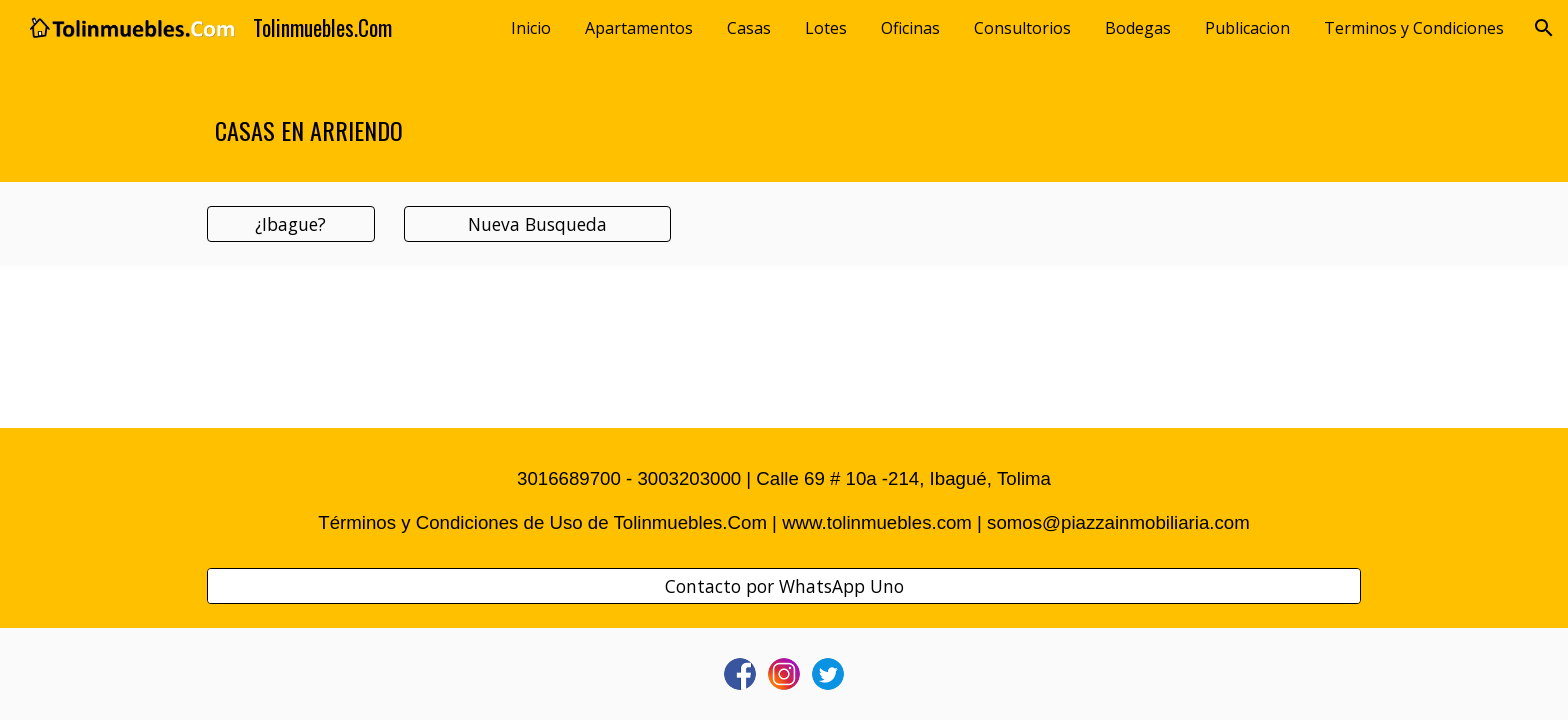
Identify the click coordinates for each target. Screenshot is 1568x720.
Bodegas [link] (1138, 28)
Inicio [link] (531, 28)
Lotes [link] (826, 28)
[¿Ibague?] (291, 224)
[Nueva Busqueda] (537, 224)
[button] (1544, 28)
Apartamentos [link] (639, 28)
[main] (784, 119)
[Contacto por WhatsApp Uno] (784, 586)
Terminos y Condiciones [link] (1414, 28)
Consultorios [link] (1022, 28)
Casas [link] (749, 28)
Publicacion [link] (1247, 28)
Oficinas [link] (910, 28)
